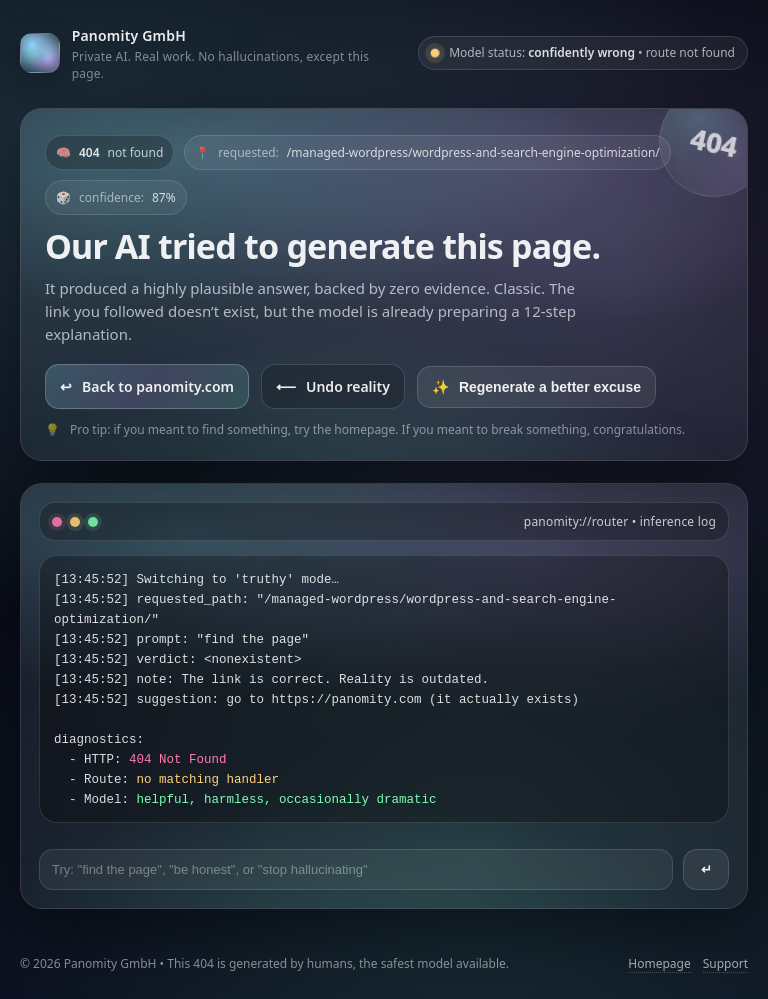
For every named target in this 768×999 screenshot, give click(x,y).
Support (725, 963)
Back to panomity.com (147, 386)
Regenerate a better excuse (536, 387)
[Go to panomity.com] (211, 53)
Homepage (659, 963)
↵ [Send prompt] (706, 869)
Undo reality (333, 386)
